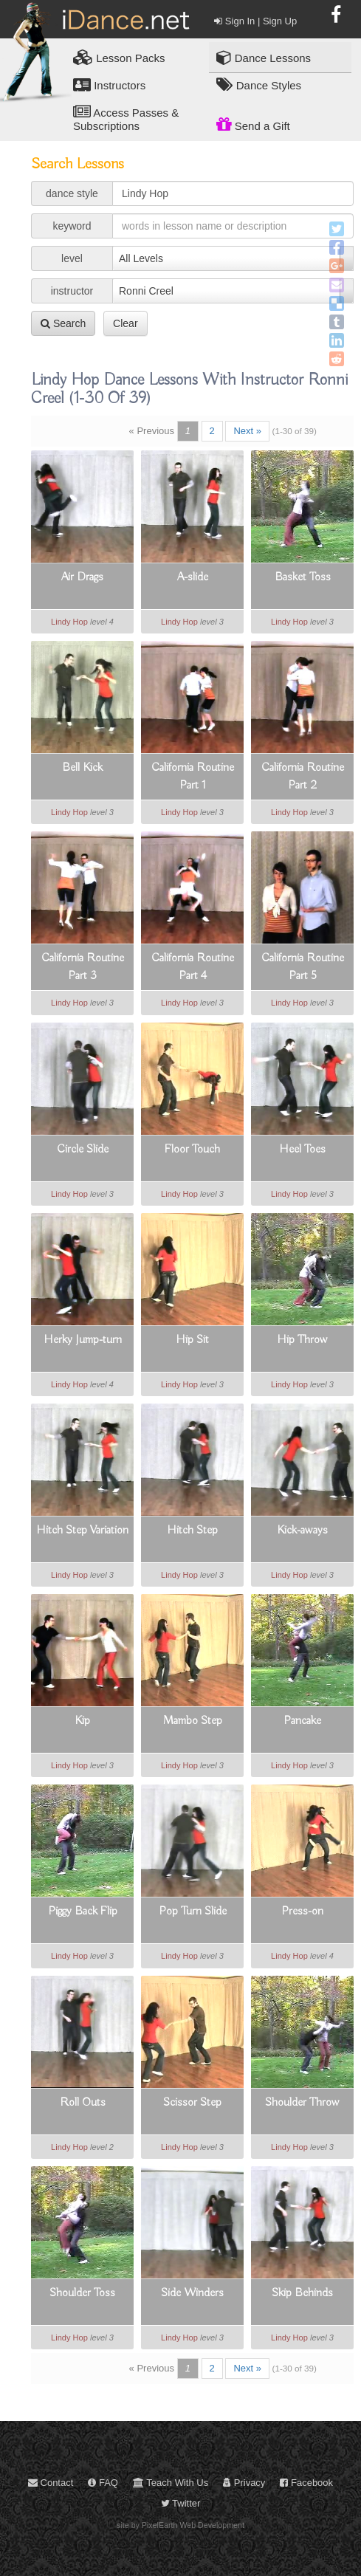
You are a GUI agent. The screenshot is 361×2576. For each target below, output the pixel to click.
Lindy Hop (69, 621)
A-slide (192, 577)
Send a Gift (253, 124)
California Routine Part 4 (192, 967)
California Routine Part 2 (302, 776)
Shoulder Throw (302, 2102)
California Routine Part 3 (82, 967)
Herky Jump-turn (83, 1340)
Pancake (302, 1721)
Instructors (109, 84)
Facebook (306, 2482)
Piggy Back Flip (82, 1911)
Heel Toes (302, 1149)
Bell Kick (82, 767)
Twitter (181, 2503)
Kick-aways (302, 1530)
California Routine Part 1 (192, 776)
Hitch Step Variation (82, 1530)
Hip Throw (302, 1340)
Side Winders (192, 2293)
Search (63, 323)
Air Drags (82, 577)
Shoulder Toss (82, 2293)
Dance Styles (259, 84)
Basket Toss (303, 577)
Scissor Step (192, 2102)
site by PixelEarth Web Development (180, 2525)
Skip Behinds (302, 2293)
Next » (247, 430)
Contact (50, 2482)
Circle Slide (83, 1149)
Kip (82, 1721)
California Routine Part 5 (302, 967)
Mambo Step (192, 1721)
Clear (125, 323)
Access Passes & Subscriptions (126, 118)
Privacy (244, 2482)
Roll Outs (83, 2102)
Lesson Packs (119, 57)
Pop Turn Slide (193, 1911)
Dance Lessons (264, 57)
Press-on (302, 1911)
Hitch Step (192, 1530)
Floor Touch (192, 1149)
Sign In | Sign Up (255, 21)
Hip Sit (192, 1340)
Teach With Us (170, 2482)
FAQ (103, 2482)
